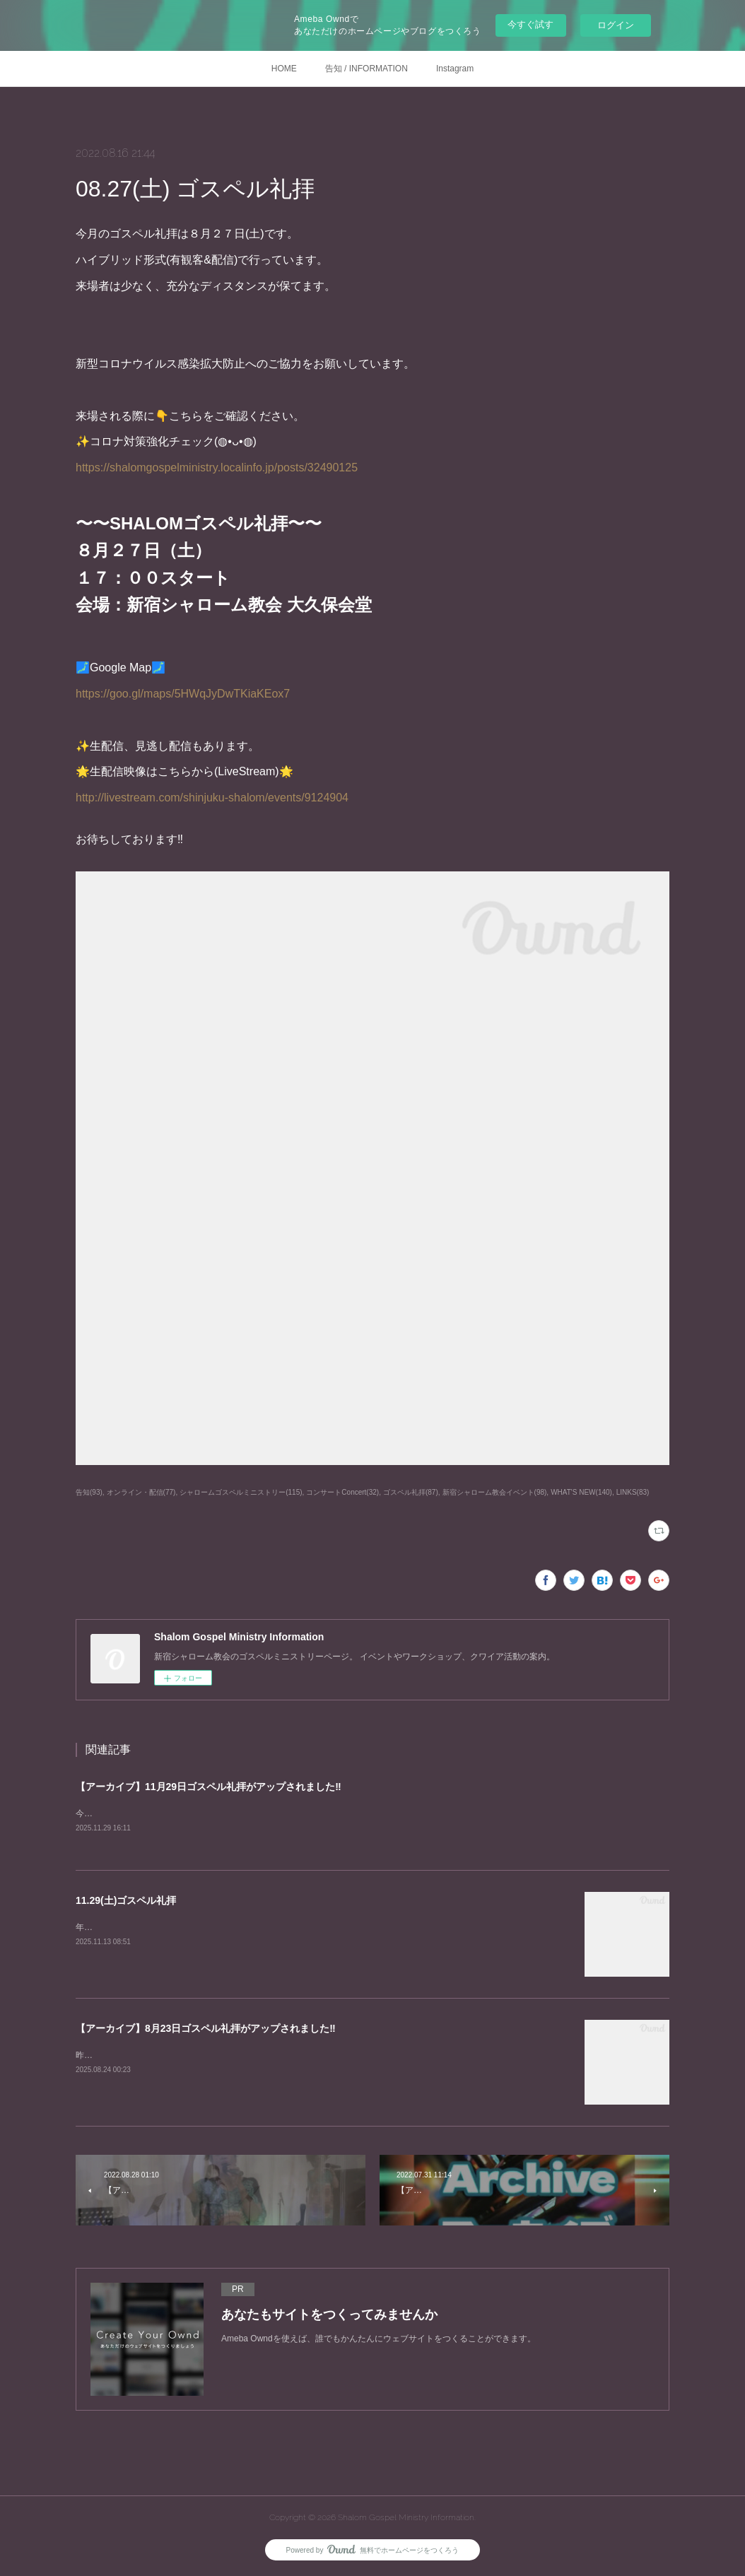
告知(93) (89, 1492)
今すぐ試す (530, 24)
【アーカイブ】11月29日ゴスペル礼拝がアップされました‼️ (208, 1786)
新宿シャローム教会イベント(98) (494, 1492)
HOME (284, 68)
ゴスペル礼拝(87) (410, 1492)
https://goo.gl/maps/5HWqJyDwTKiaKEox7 (183, 694)
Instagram (455, 68)
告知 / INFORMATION (366, 68)
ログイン (615, 25)
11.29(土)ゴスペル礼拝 (126, 1901)
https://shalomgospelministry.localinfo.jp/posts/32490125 (217, 467)
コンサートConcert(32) (342, 1492)
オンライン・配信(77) (141, 1492)
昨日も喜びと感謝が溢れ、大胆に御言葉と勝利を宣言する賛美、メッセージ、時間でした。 (249, 2056)
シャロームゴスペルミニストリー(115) (241, 1492)
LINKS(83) (633, 1492)
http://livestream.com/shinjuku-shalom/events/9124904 (212, 798)
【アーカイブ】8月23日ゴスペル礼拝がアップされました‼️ (206, 2029)
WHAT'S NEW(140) (581, 1492)
